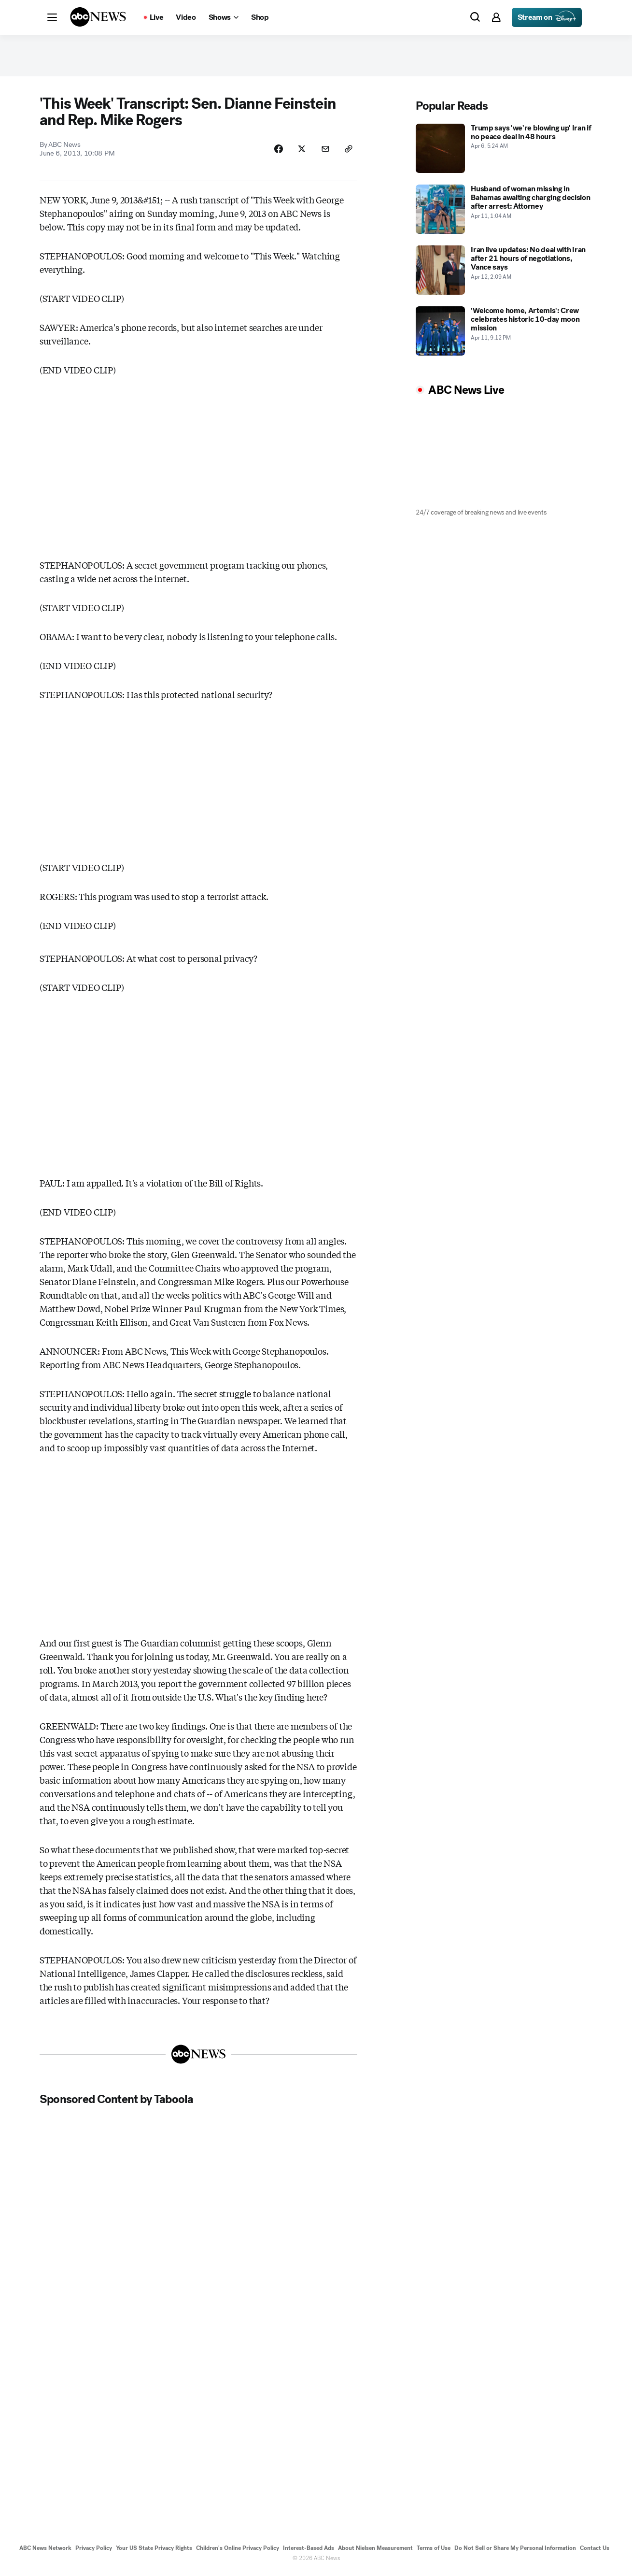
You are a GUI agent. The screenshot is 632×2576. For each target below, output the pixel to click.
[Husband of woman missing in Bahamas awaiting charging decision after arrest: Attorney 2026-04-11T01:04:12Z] (504, 211)
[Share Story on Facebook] (276, 151)
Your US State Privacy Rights (154, 2551)
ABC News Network (45, 2551)
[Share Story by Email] (324, 151)
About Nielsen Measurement (375, 2551)
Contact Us (594, 2551)
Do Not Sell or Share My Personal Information (515, 2551)
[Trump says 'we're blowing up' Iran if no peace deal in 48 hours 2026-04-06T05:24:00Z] (504, 150)
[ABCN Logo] (98, 17)
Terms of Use (433, 2551)
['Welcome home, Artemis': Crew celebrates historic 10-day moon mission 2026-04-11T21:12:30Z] (504, 333)
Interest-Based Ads (308, 2551)
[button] (52, 17)
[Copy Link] (348, 151)
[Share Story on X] (300, 151)
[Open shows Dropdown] (223, 17)
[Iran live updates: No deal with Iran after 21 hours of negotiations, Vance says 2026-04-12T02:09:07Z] (504, 272)
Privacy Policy (93, 2551)
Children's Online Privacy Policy (237, 2551)
